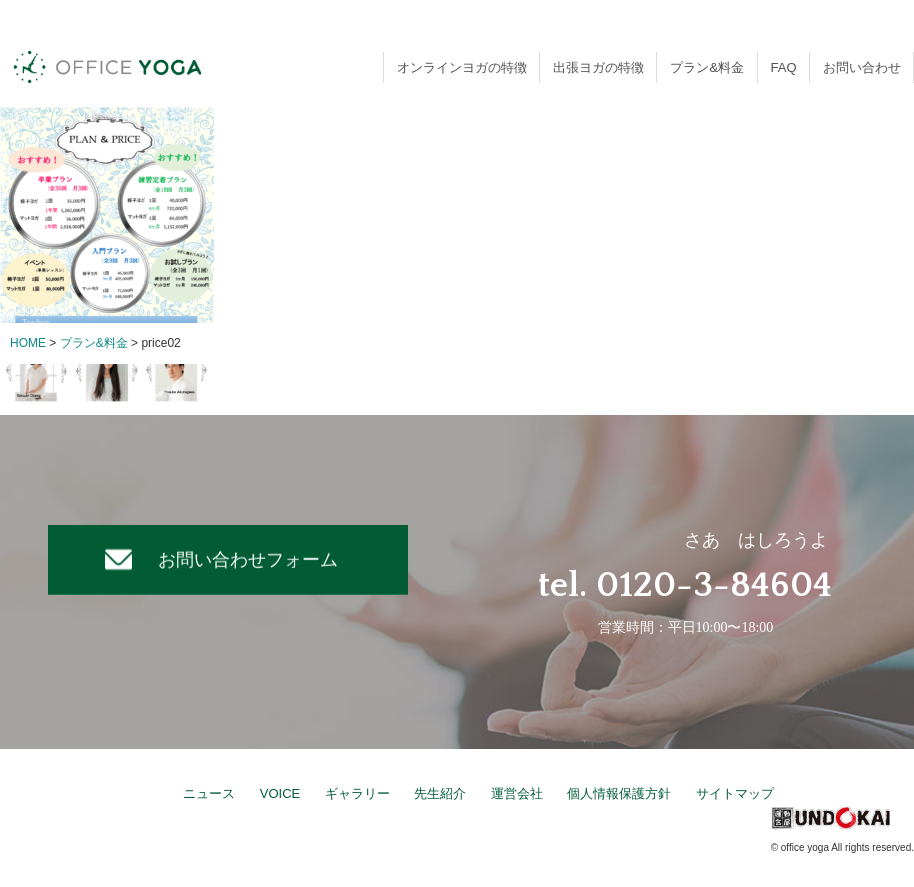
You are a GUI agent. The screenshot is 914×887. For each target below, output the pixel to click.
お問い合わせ (862, 67)
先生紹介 (440, 793)
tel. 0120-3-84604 (685, 585)
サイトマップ (735, 793)
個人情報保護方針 (619, 793)
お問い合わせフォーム (248, 559)
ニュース (209, 793)
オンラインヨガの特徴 (462, 67)
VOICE (280, 793)
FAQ (784, 67)
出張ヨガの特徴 (598, 67)
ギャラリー (357, 793)
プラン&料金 (707, 67)
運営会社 (517, 793)
